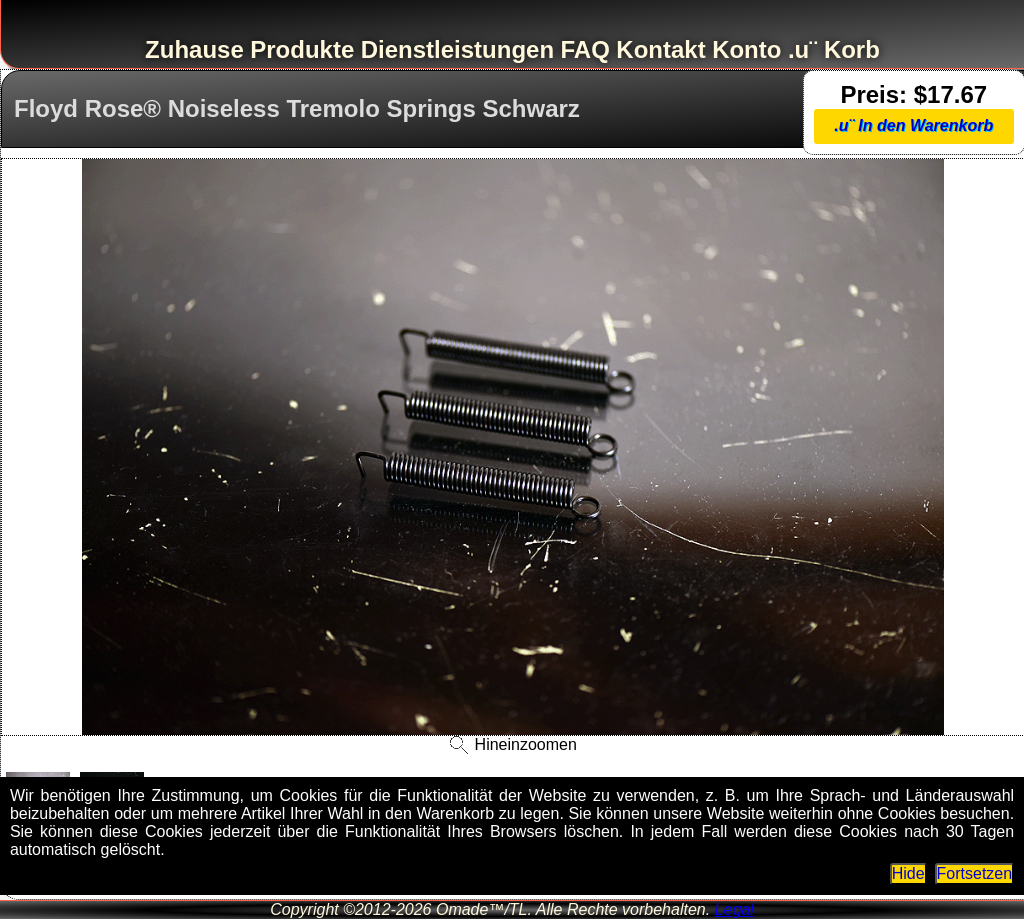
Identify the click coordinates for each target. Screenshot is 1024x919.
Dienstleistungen (457, 49)
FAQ (585, 49)
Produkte (302, 49)
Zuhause (194, 49)
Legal (734, 909)
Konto (746, 49)
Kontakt (660, 49)
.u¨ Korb (834, 49)
